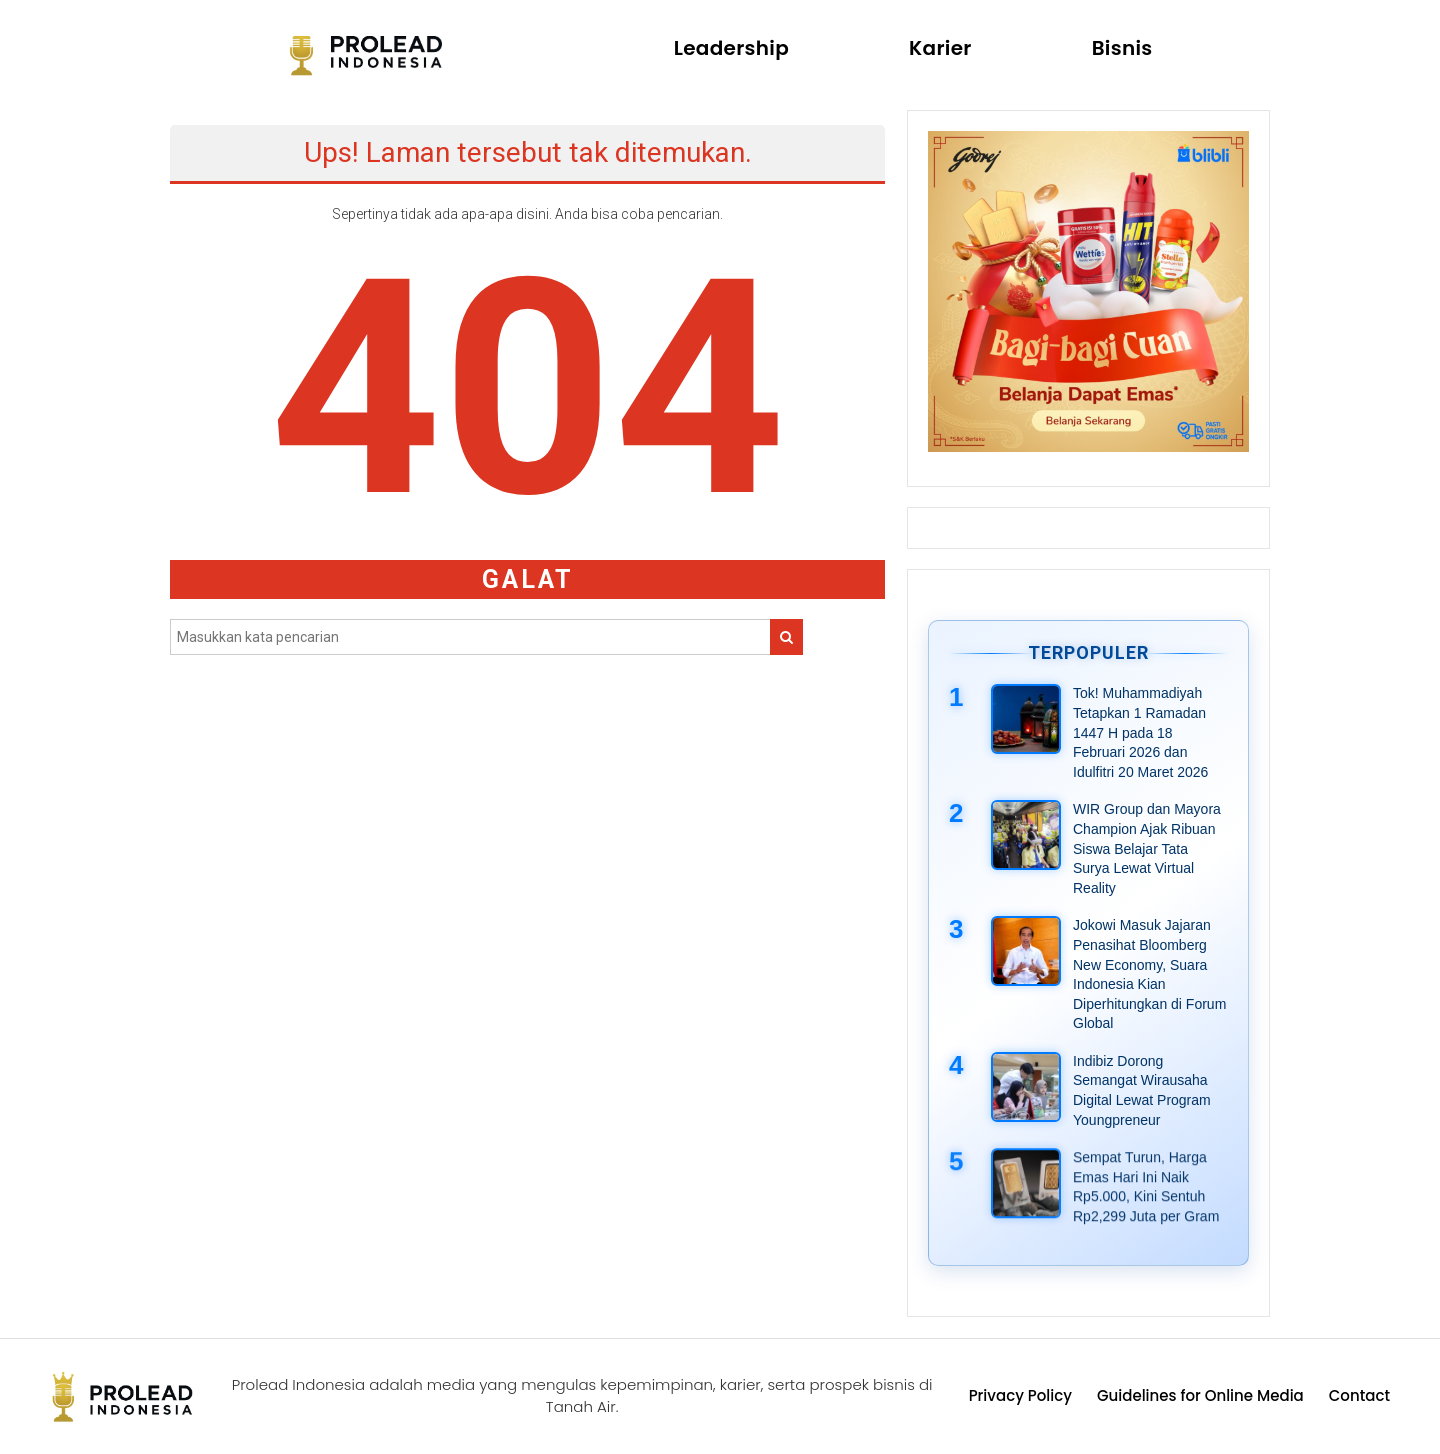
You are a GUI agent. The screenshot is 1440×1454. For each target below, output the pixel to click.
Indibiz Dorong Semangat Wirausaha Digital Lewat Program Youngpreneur (1142, 1090)
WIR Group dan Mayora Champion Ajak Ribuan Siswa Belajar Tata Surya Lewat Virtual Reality (1147, 848)
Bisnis (1122, 48)
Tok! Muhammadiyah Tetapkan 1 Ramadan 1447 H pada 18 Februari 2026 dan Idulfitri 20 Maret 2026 (1140, 732)
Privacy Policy (1020, 1395)
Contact (1359, 1395)
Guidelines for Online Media (1200, 1395)
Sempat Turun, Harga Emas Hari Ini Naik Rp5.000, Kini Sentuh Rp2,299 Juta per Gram (1146, 1188)
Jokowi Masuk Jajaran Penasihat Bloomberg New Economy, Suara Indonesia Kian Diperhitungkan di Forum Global (1149, 974)
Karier (940, 48)
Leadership (731, 48)
